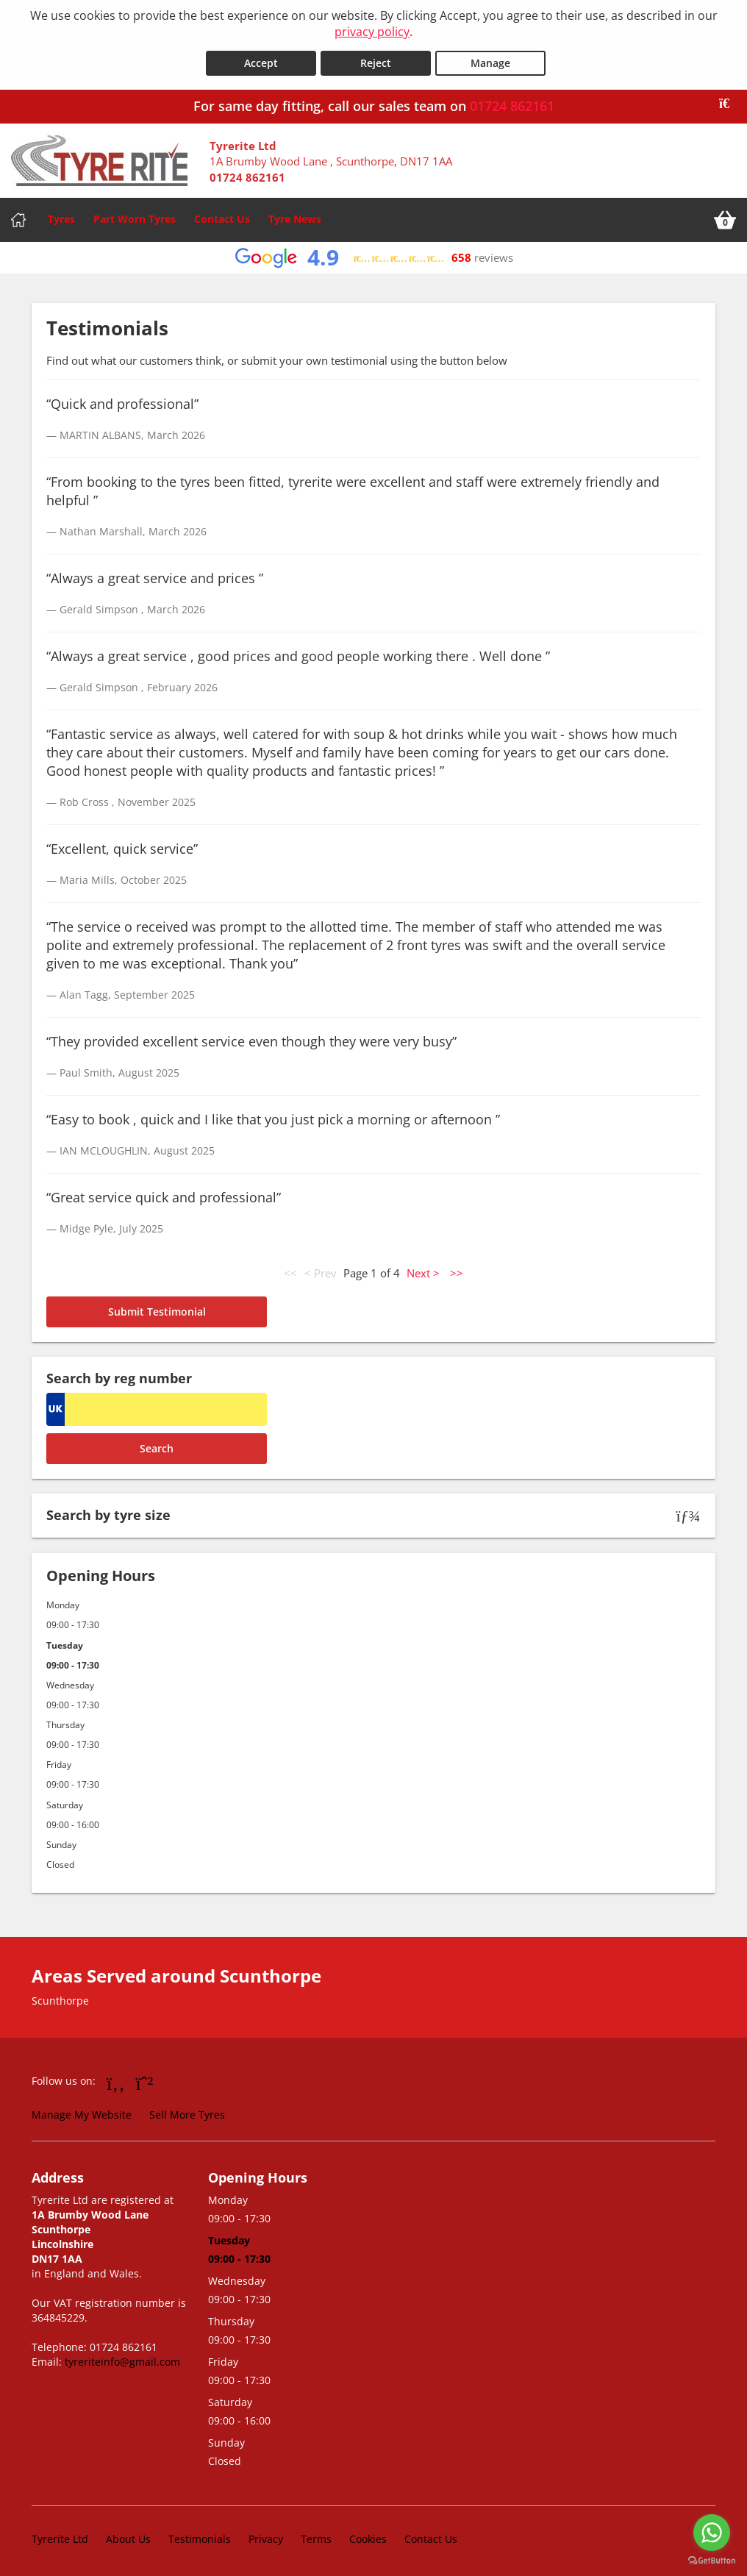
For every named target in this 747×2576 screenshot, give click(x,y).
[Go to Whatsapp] (145, 2079)
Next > (423, 1270)
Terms (316, 2535)
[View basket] (725, 217)
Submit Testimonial (157, 1309)
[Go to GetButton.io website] (711, 2561)
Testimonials (199, 2535)
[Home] (18, 217)
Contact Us (222, 216)
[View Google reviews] (374, 255)
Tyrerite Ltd (60, 2535)
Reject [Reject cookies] (375, 60)
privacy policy (372, 32)
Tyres (61, 216)
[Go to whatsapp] (711, 2532)
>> (456, 1270)
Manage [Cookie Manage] (490, 60)
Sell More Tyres (187, 2112)
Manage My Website (82, 2112)
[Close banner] (729, 100)
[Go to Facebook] (116, 2079)
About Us (128, 2535)
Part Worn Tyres (134, 216)
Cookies (368, 2535)
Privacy (266, 2535)
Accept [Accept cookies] (261, 60)
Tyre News (294, 216)
